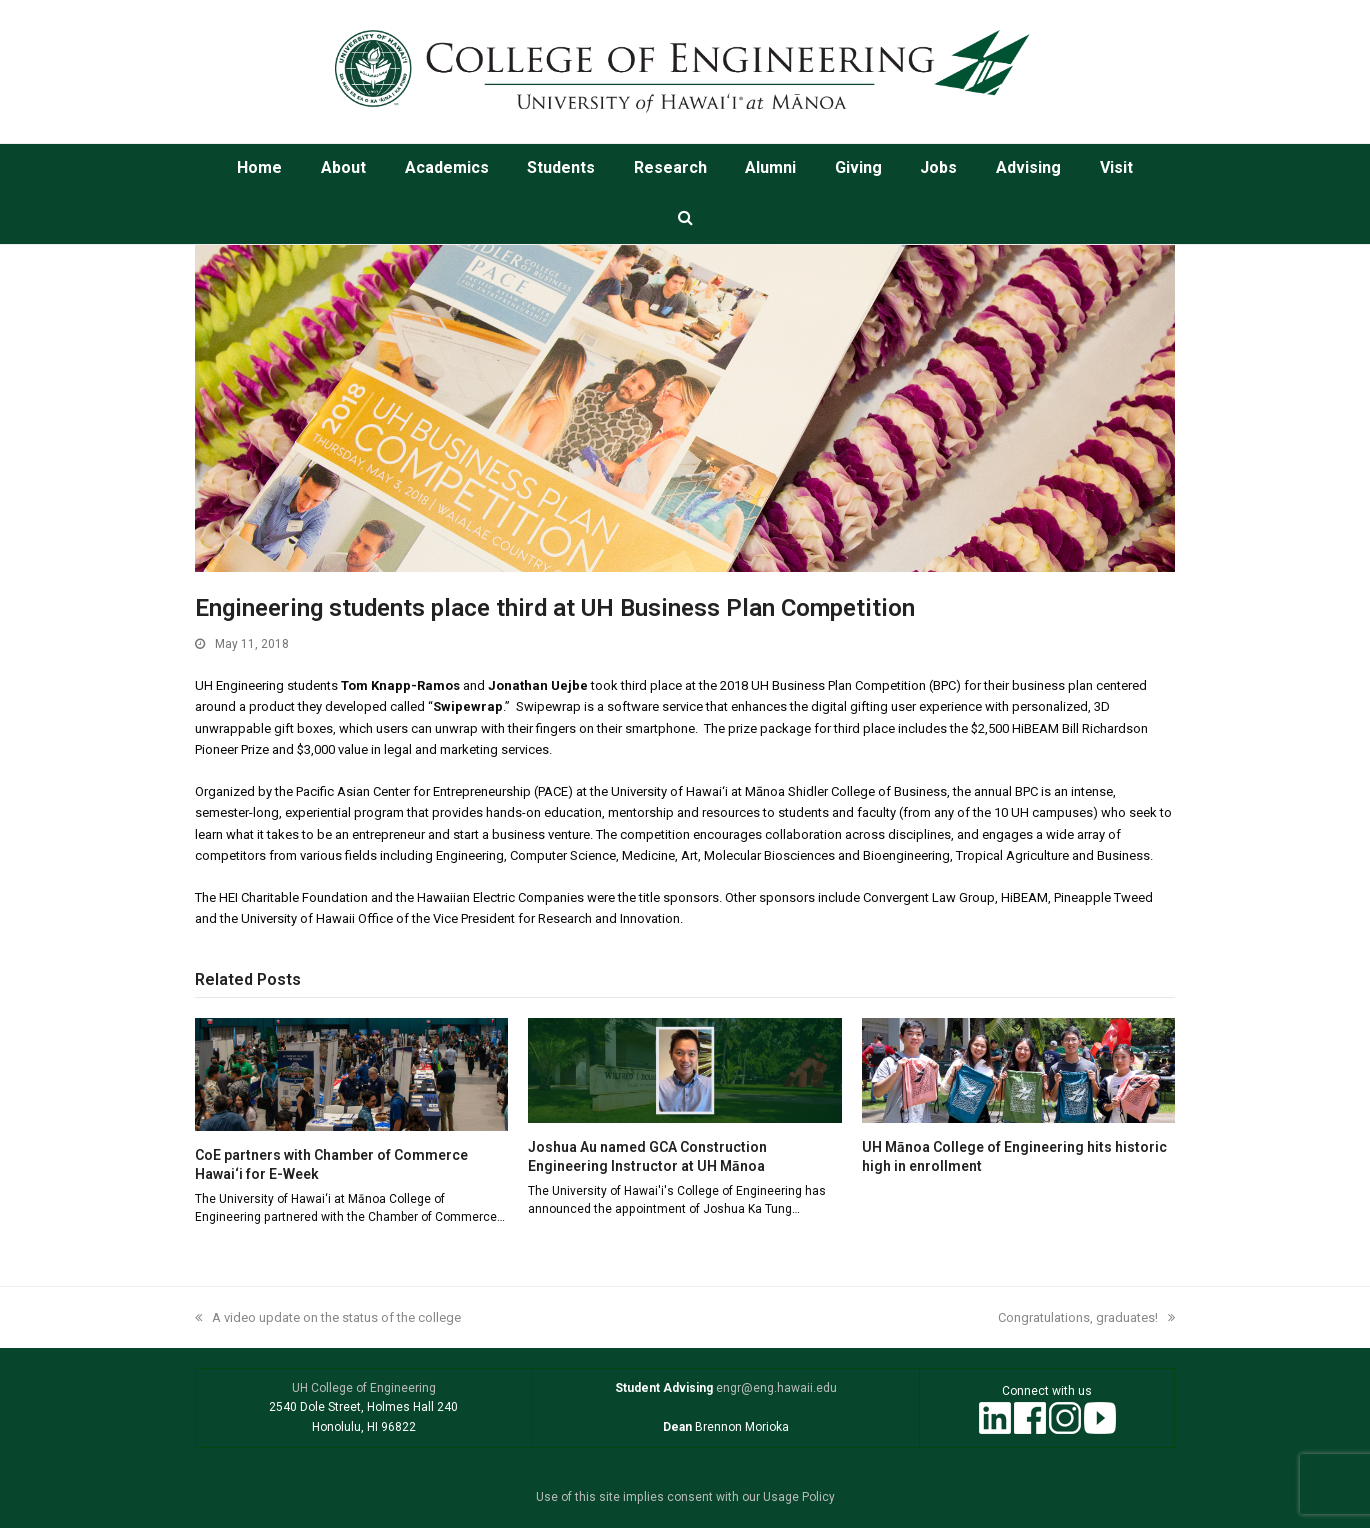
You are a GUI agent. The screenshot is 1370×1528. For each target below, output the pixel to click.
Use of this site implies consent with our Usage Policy (685, 1497)
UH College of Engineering (364, 1388)
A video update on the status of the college (328, 1317)
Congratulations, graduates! (1086, 1317)
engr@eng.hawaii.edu (775, 1388)
